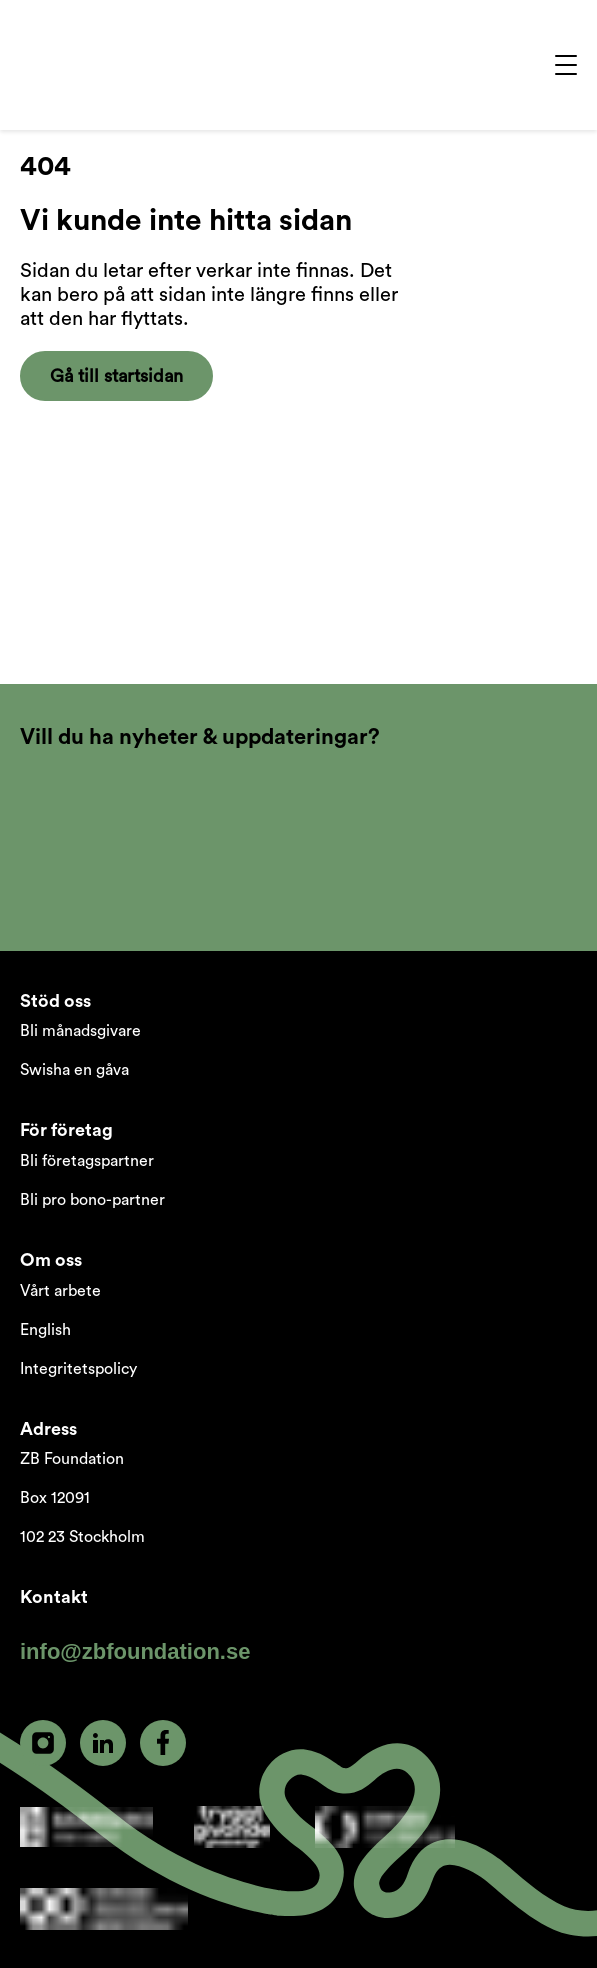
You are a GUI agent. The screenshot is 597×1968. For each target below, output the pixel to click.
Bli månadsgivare (80, 1031)
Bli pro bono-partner (92, 1200)
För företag (66, 1130)
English (45, 1330)
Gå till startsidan (116, 376)
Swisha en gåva (74, 1070)
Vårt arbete (60, 1291)
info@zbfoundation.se (135, 1651)
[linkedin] (103, 1743)
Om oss (51, 1260)
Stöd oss (55, 1001)
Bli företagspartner (87, 1161)
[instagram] (43, 1743)
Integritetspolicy (78, 1369)
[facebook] (163, 1743)
